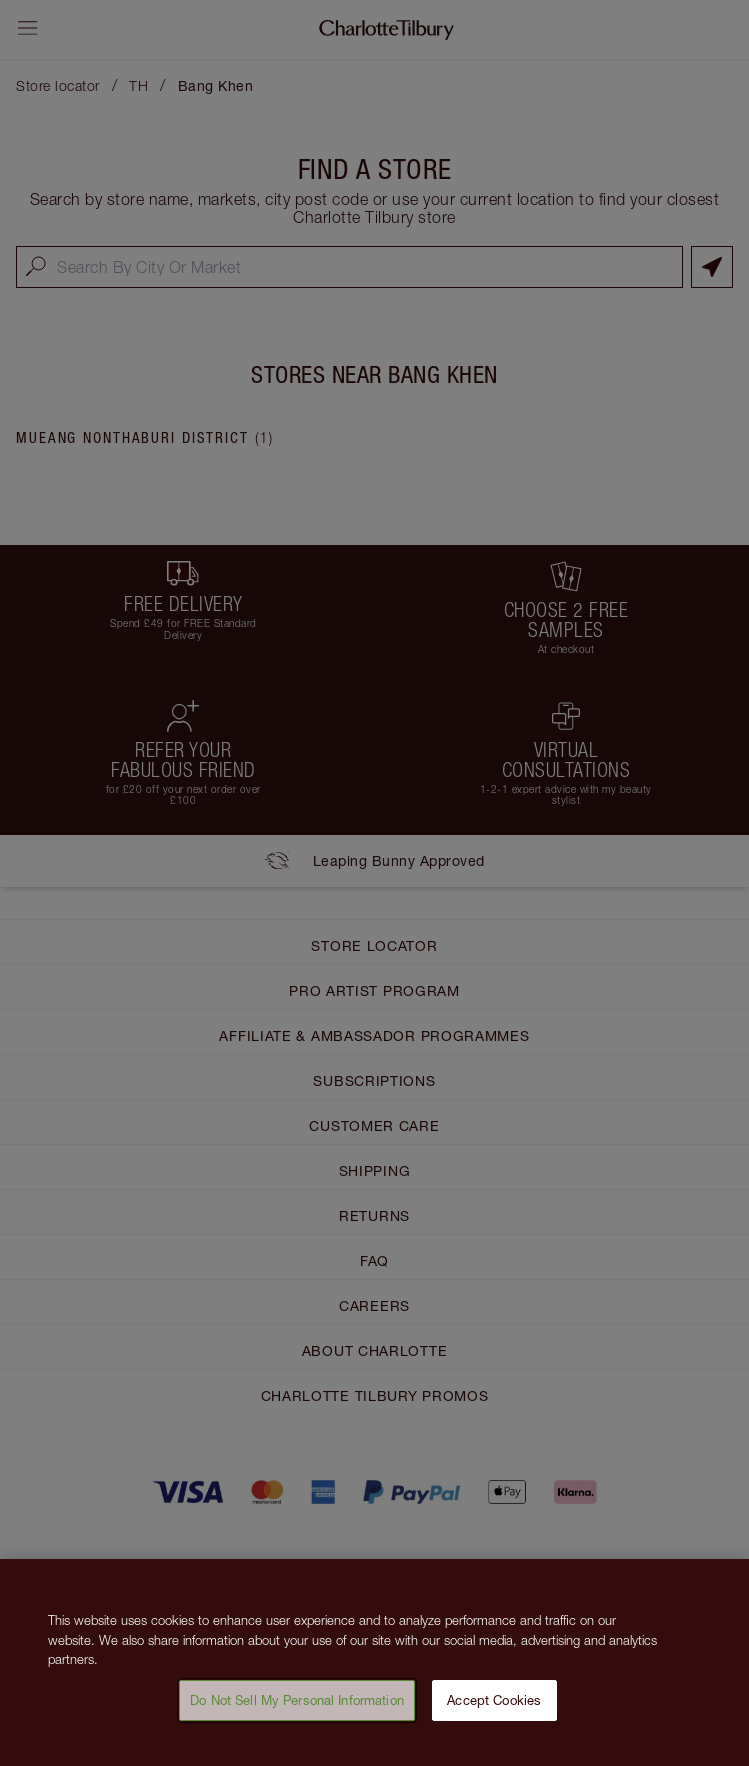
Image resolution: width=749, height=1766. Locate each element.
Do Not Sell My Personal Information (297, 1711)
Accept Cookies (494, 1711)
